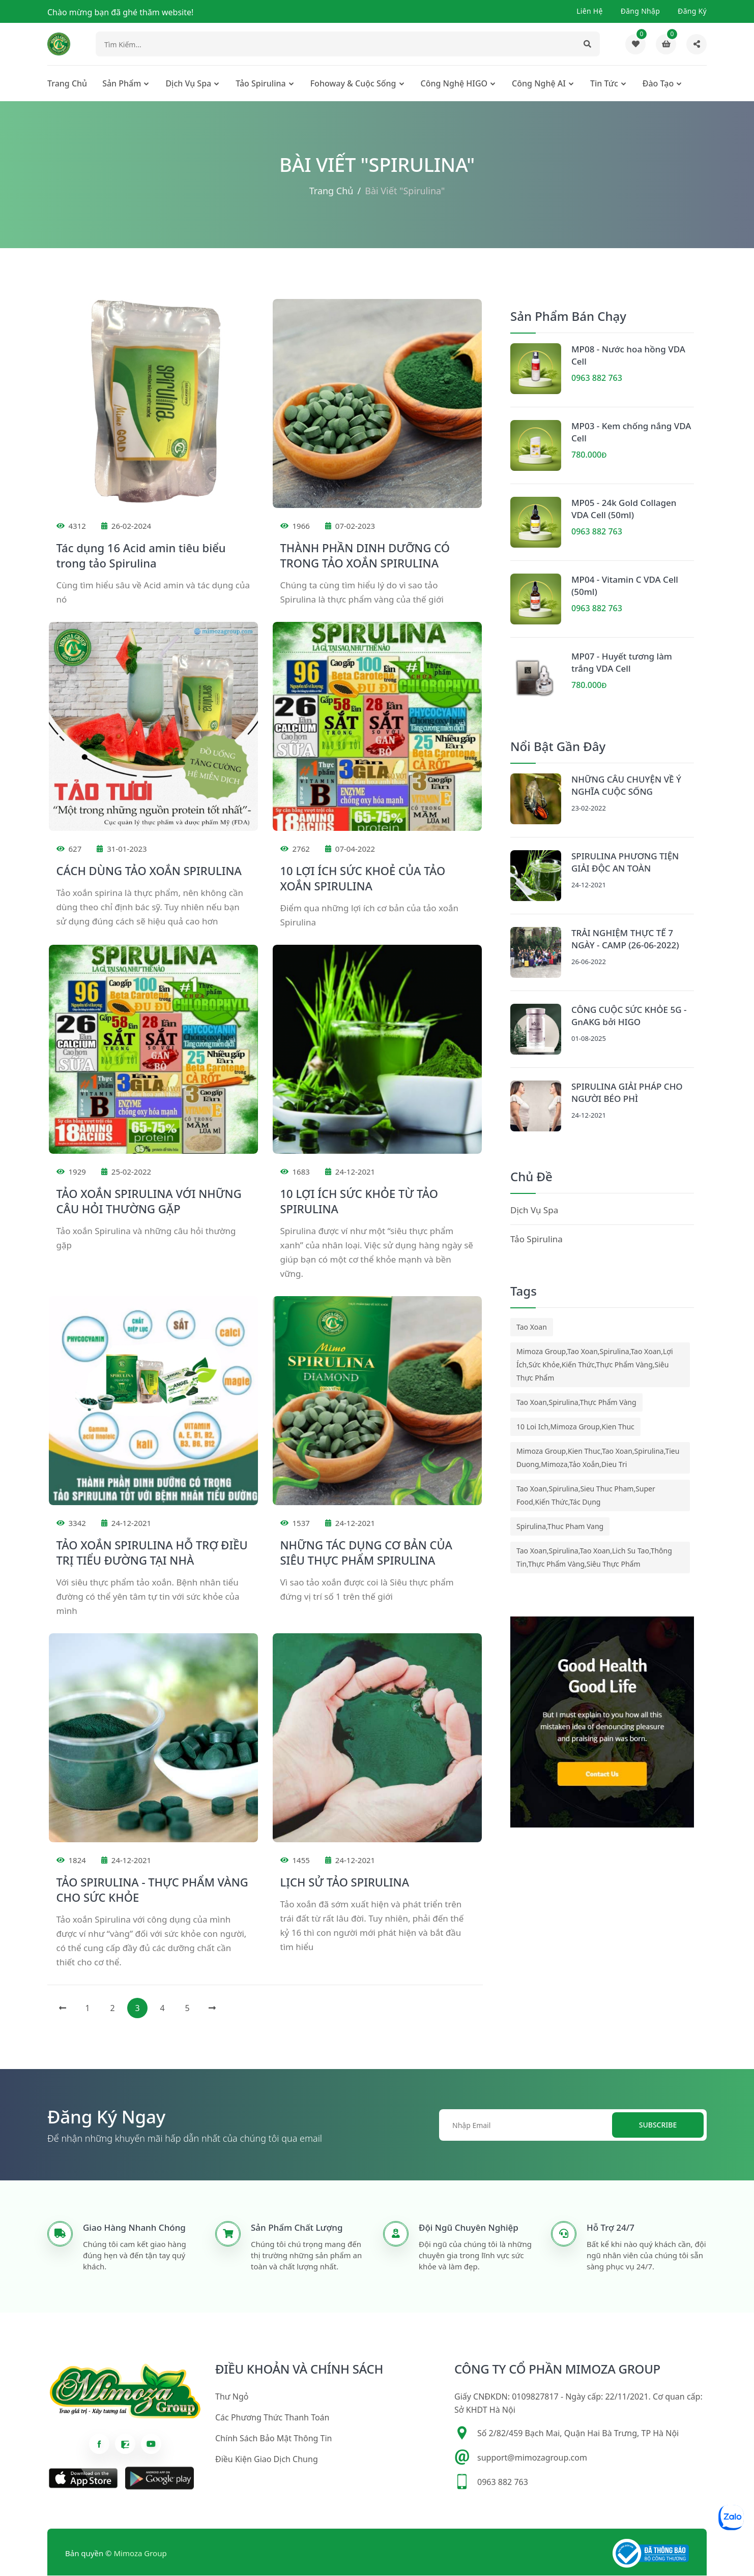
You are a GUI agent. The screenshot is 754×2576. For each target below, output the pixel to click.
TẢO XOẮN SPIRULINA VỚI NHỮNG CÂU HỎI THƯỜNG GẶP (149, 1202)
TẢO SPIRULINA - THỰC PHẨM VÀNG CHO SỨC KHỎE (152, 1890)
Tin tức (604, 84)
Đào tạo (658, 84)
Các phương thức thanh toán (272, 2418)
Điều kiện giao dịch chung (266, 2460)
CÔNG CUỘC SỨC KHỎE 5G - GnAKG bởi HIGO (628, 1017)
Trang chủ (67, 84)
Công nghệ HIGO (454, 84)
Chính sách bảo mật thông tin (273, 2439)
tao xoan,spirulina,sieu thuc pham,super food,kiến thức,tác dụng (585, 1496)
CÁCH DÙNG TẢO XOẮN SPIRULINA (149, 871)
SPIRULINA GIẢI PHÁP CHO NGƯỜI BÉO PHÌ (627, 1093)
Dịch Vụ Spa (188, 84)
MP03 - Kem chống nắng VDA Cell (631, 433)
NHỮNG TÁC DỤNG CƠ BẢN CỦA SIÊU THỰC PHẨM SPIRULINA (366, 1553)
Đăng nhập (640, 11)
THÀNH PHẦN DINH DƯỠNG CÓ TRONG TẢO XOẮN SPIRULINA (365, 556)
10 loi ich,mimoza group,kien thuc (575, 1427)
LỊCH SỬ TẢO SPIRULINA (345, 1883)
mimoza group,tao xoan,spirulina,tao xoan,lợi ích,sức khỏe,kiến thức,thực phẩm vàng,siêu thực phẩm (594, 1365)
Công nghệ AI (539, 84)
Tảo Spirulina (260, 84)
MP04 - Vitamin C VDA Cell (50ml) (624, 586)
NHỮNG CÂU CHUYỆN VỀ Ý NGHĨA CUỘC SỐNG (626, 786)
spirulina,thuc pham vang (559, 1527)
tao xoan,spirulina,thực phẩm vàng (576, 1403)
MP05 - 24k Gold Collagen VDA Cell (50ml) (623, 510)
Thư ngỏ (231, 2397)
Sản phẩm (121, 84)
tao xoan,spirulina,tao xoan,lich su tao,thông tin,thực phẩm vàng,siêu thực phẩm (594, 1558)
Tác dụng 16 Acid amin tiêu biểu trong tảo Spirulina (141, 556)
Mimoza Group (140, 2554)
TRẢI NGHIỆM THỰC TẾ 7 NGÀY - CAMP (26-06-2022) (625, 940)
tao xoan (531, 1328)
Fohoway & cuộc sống (353, 84)
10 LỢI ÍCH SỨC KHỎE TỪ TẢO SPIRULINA (359, 1202)
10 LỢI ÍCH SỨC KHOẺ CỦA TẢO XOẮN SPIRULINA (363, 879)
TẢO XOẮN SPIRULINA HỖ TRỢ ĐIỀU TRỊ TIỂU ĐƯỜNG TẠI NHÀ (152, 1553)
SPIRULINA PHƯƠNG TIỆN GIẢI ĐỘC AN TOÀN (625, 863)
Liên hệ (589, 11)
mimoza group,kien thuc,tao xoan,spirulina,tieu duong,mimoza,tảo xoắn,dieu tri (597, 1458)
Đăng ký (692, 11)
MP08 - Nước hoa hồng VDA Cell (628, 356)
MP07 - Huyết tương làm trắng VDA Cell (621, 663)
